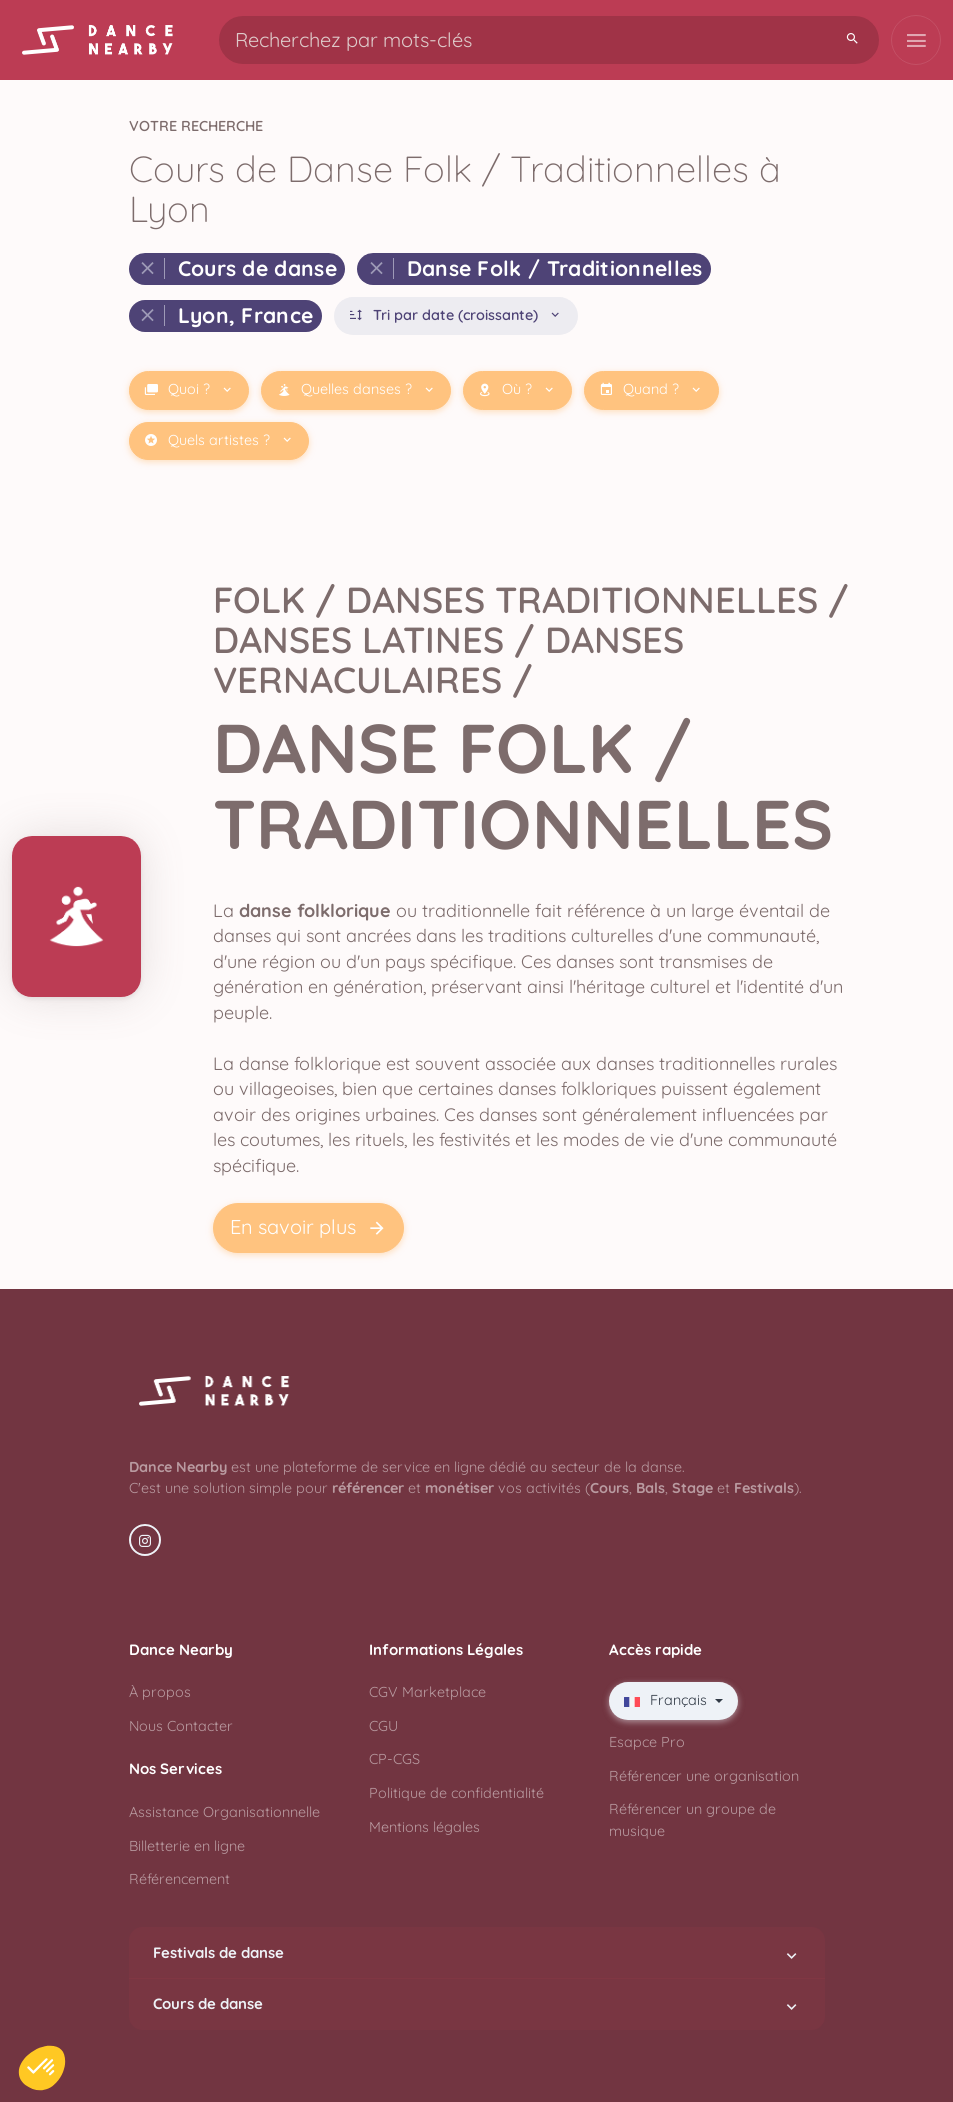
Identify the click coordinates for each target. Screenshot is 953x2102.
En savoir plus (308, 1227)
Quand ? (651, 389)
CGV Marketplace (427, 1692)
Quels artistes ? (219, 440)
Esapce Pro (647, 1742)
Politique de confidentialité (456, 1793)
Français (667, 1700)
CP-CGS (394, 1759)
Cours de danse (477, 2004)
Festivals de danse (477, 1953)
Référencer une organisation (704, 1776)
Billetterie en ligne (187, 1846)
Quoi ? (189, 389)
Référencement (179, 1879)
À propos (160, 1692)
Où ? (517, 389)
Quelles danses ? (356, 389)
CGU (383, 1726)
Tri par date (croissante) (455, 315)
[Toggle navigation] (916, 40)
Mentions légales (424, 1827)
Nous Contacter (181, 1726)
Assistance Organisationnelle (224, 1812)
